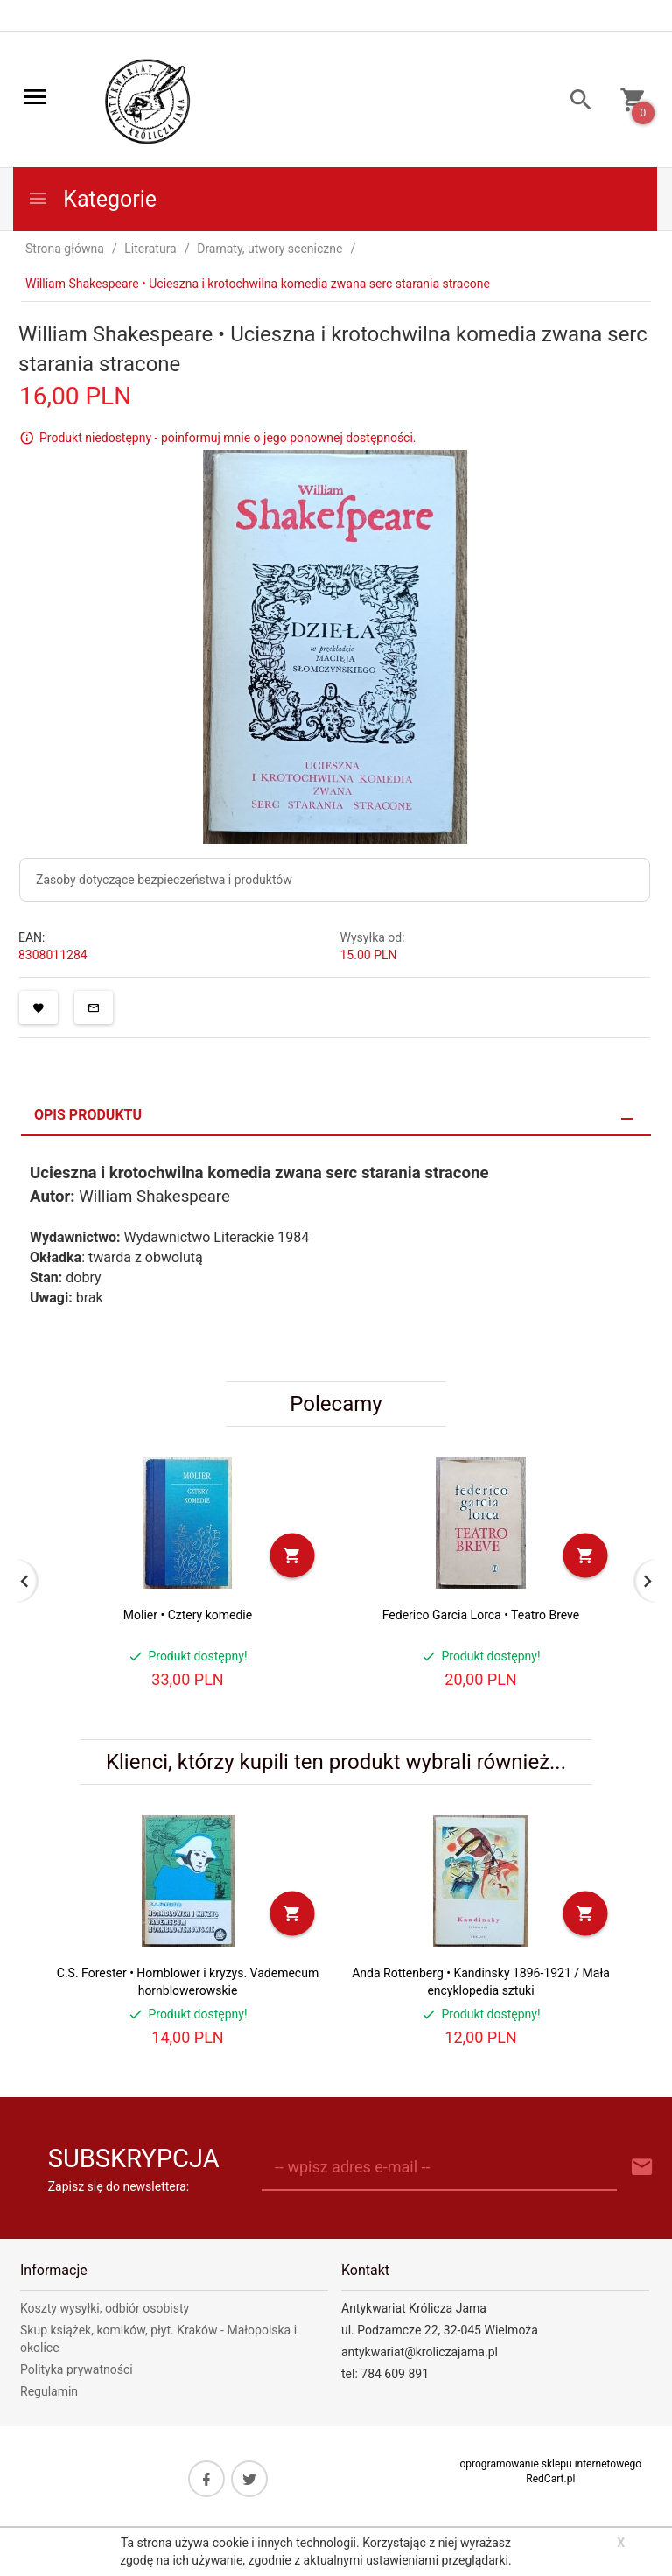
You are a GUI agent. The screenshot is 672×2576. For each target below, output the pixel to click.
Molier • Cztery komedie (187, 1615)
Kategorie (92, 199)
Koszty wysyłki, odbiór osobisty (104, 2308)
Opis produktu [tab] (88, 1114)
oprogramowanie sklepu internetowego (550, 2464)
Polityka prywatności (76, 2369)
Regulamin (49, 2391)
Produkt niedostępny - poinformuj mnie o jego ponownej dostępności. (227, 438)
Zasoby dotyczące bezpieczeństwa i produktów (164, 880)
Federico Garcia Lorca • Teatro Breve (480, 1615)
